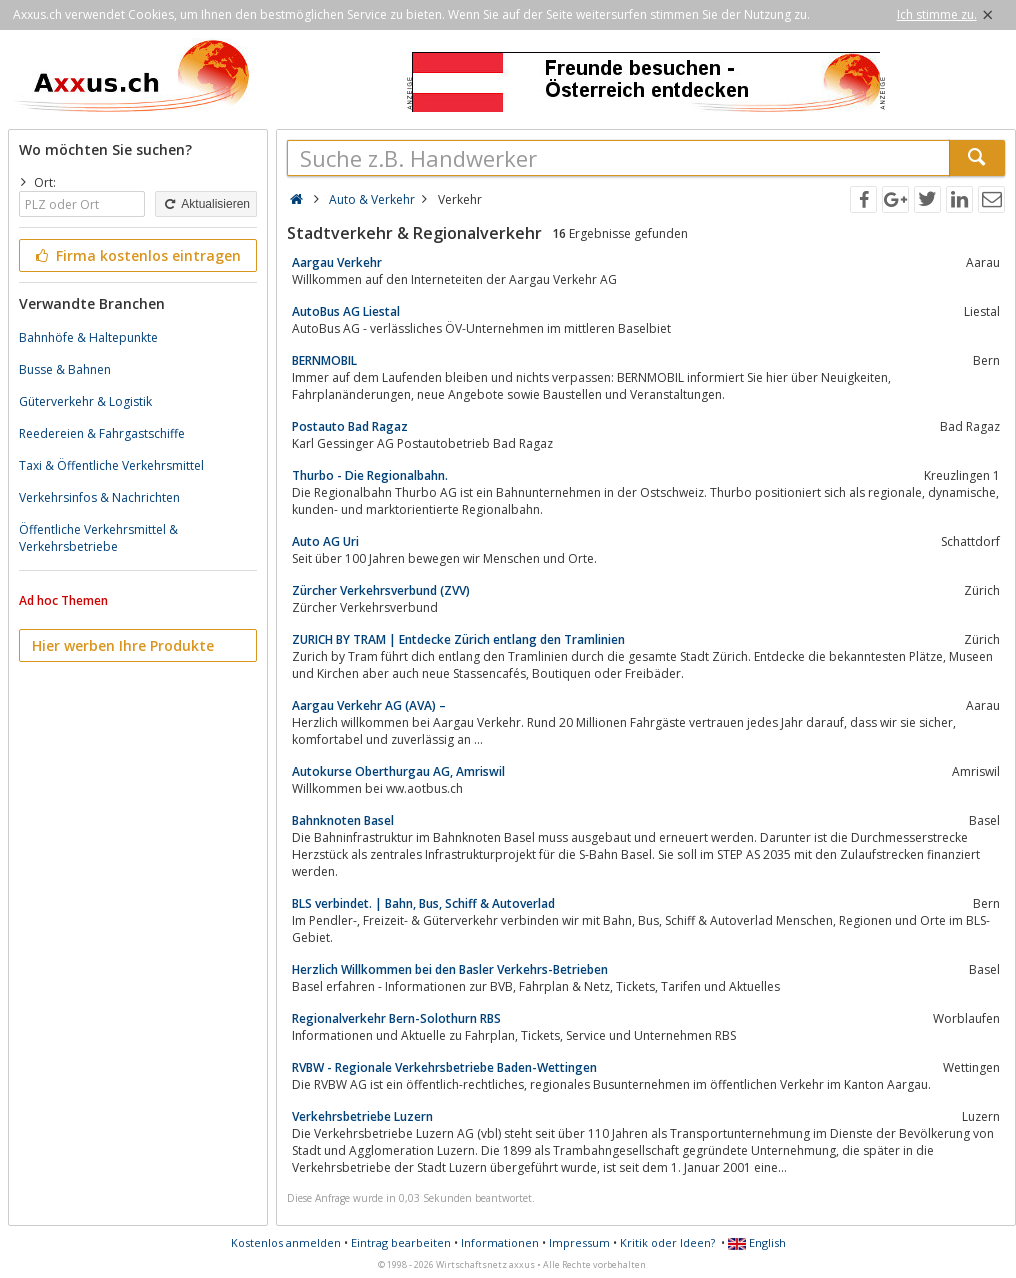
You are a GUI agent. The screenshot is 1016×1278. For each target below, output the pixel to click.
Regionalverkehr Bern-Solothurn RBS (396, 1018)
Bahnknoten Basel (343, 820)
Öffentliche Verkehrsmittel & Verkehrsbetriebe (98, 538)
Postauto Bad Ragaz (350, 426)
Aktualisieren (206, 204)
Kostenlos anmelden (286, 1242)
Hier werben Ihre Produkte (123, 645)
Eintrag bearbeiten (401, 1242)
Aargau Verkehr (337, 262)
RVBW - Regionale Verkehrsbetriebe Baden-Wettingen (444, 1067)
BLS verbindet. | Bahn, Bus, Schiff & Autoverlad (423, 903)
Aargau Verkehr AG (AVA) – (369, 705)
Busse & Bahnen (65, 369)
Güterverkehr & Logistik (85, 401)
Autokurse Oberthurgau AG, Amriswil (398, 771)
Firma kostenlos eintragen (136, 255)
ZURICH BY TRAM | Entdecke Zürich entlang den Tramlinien (458, 639)
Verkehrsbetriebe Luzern (362, 1116)
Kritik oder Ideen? (667, 1242)
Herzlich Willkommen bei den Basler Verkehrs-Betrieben (450, 969)
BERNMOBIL (324, 360)
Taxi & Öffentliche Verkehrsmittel (111, 465)
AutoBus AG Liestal (346, 311)
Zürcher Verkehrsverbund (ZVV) (381, 590)
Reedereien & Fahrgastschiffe (102, 433)
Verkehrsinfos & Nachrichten (99, 497)
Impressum (579, 1242)
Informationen (500, 1242)
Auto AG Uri (325, 541)
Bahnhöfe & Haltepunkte (88, 337)
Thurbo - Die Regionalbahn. (370, 475)
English (757, 1242)
